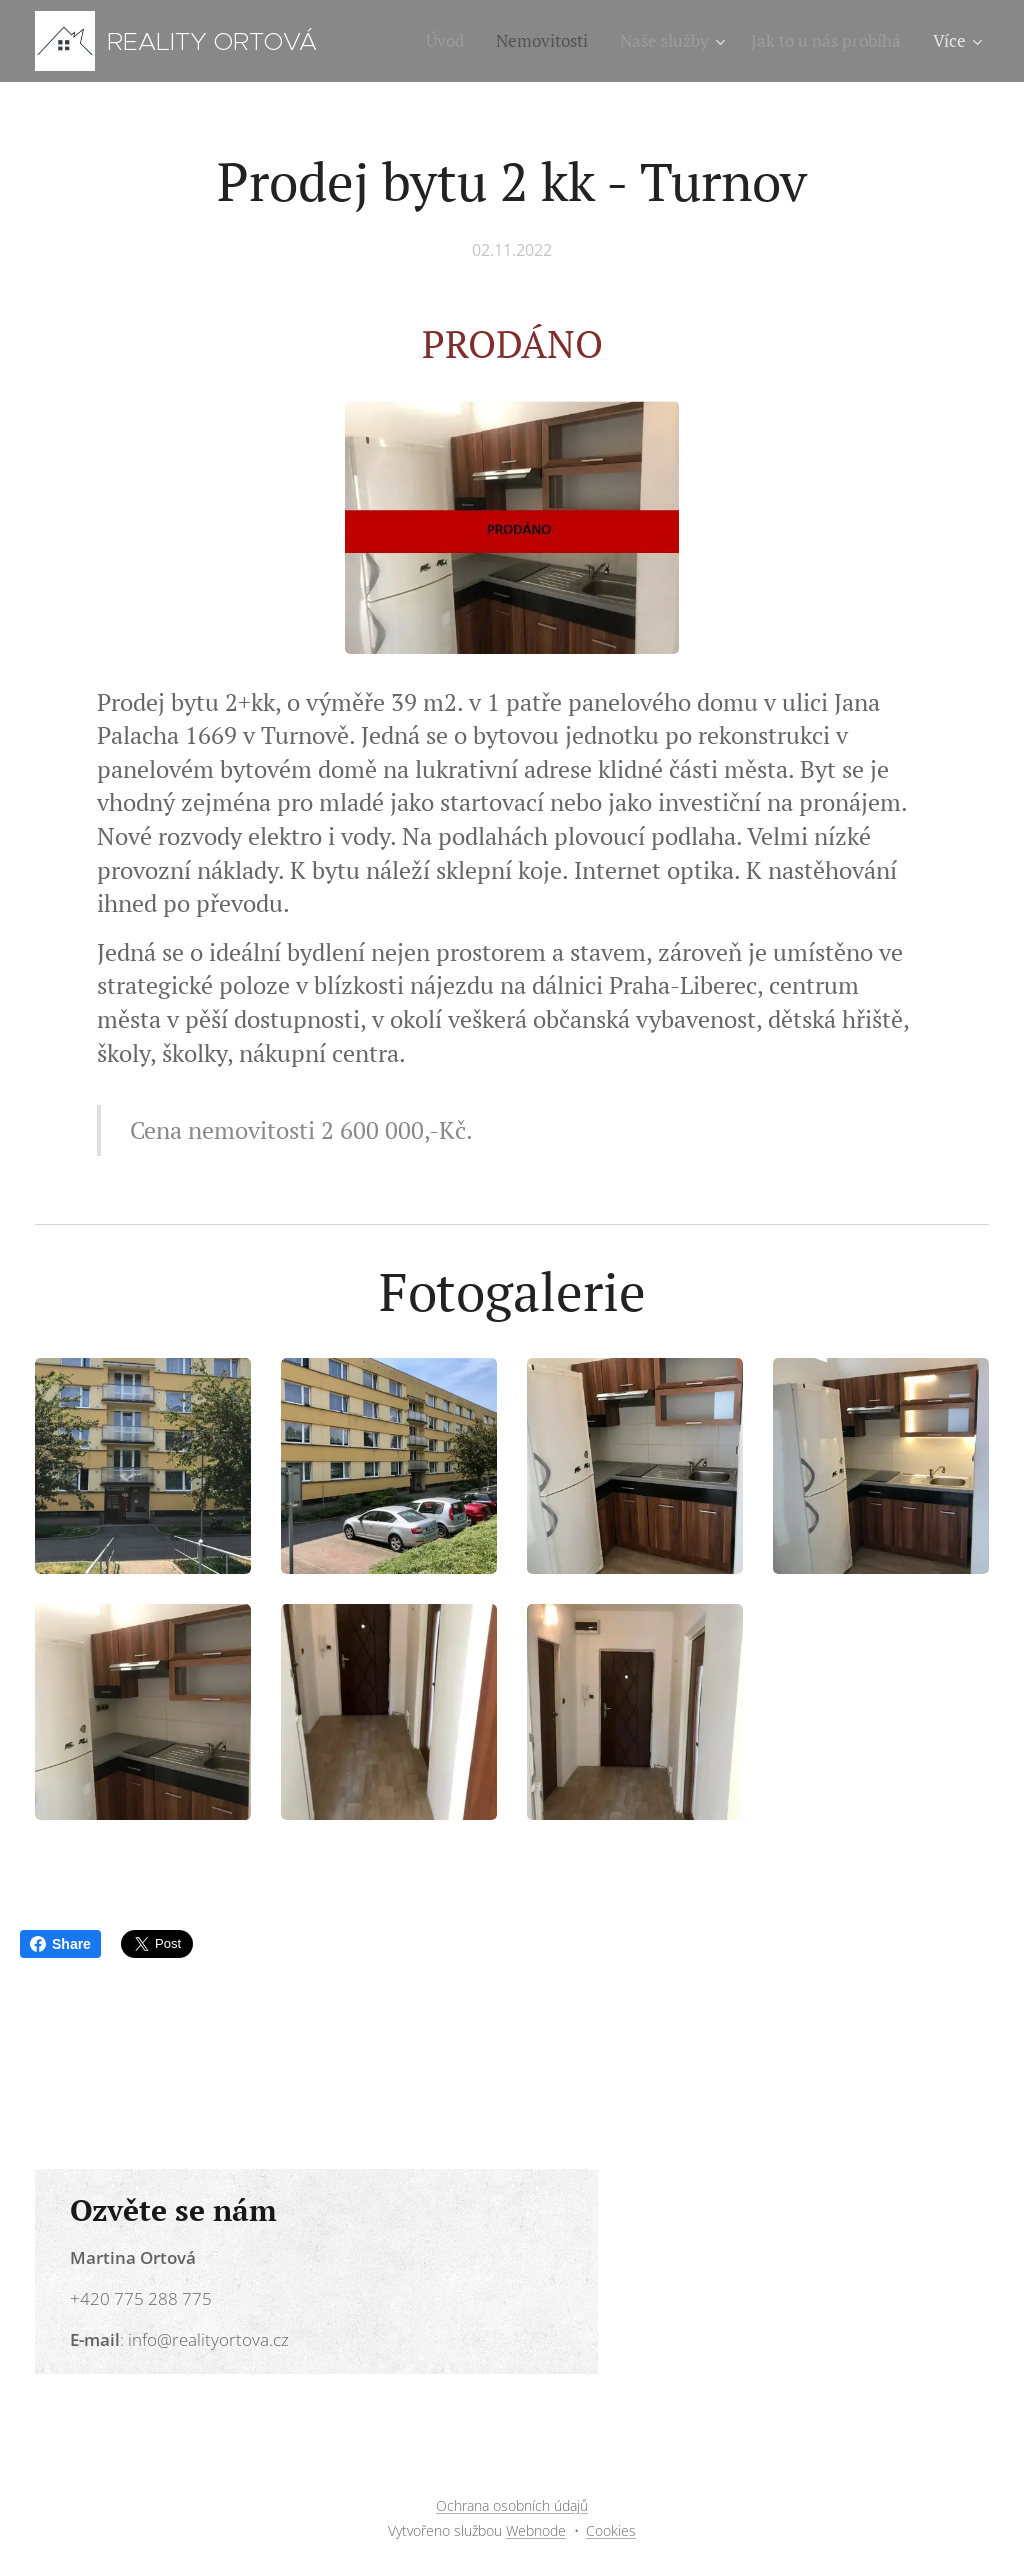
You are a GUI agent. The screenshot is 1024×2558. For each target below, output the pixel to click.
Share (60, 1944)
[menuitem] (450, 41)
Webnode (536, 2530)
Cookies (611, 2530)
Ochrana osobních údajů (512, 2505)
